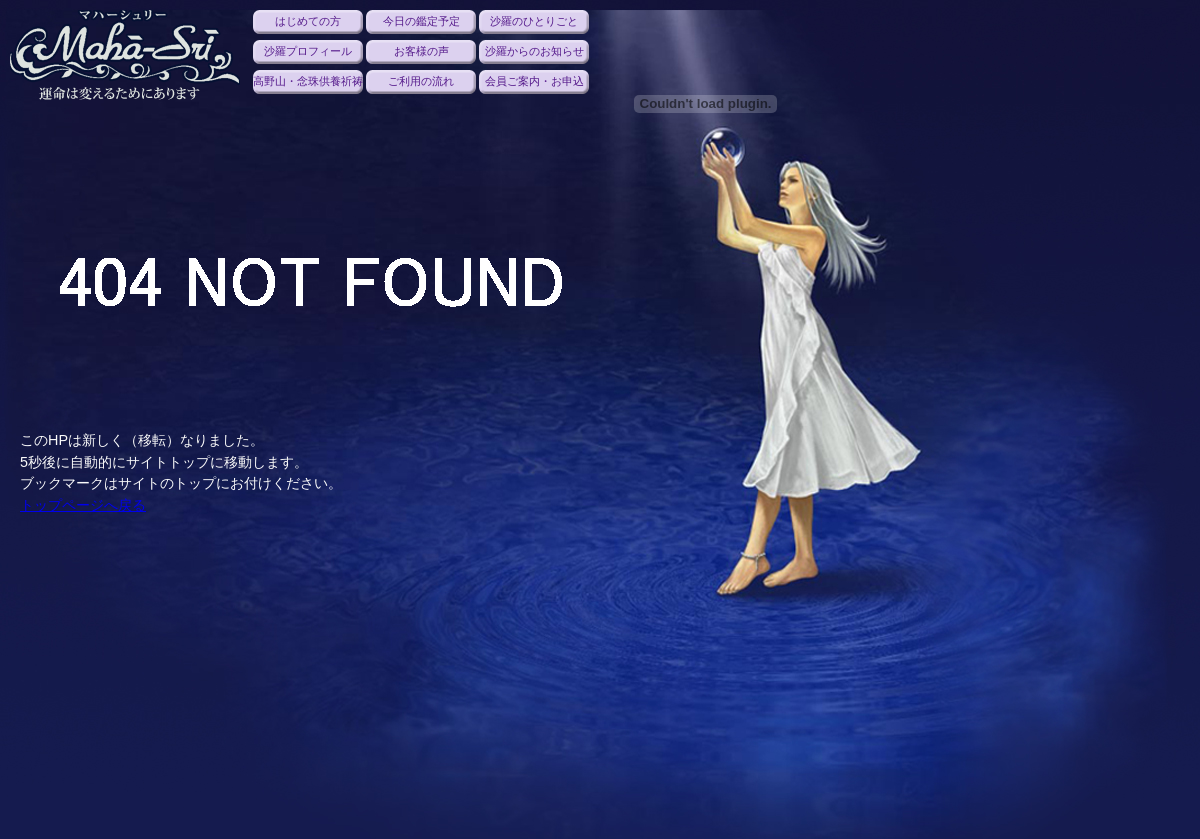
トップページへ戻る (83, 505)
